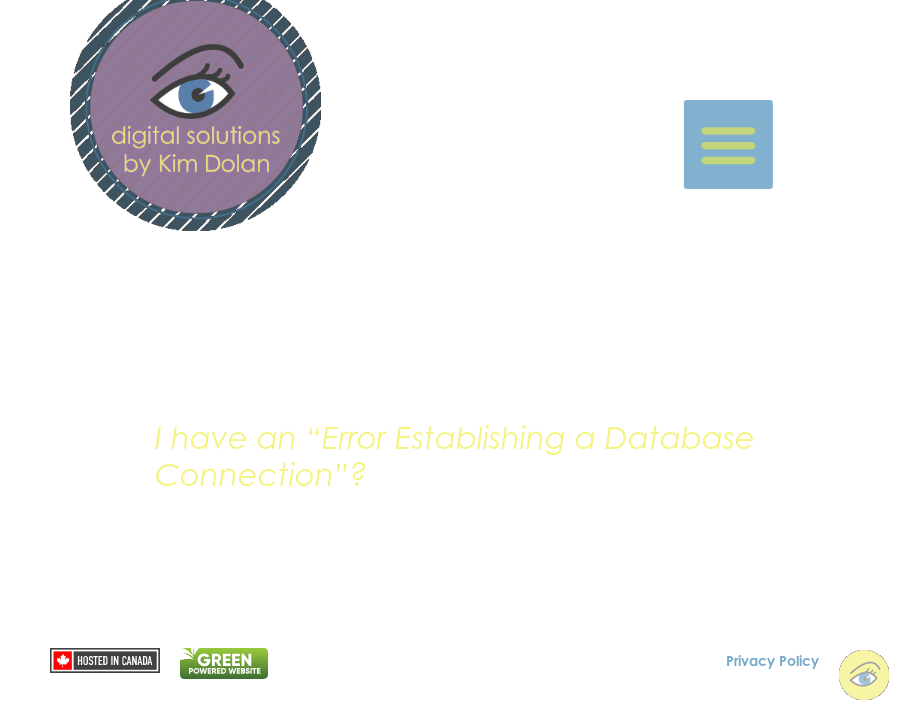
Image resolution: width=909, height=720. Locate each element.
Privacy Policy (772, 658)
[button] (750, 144)
